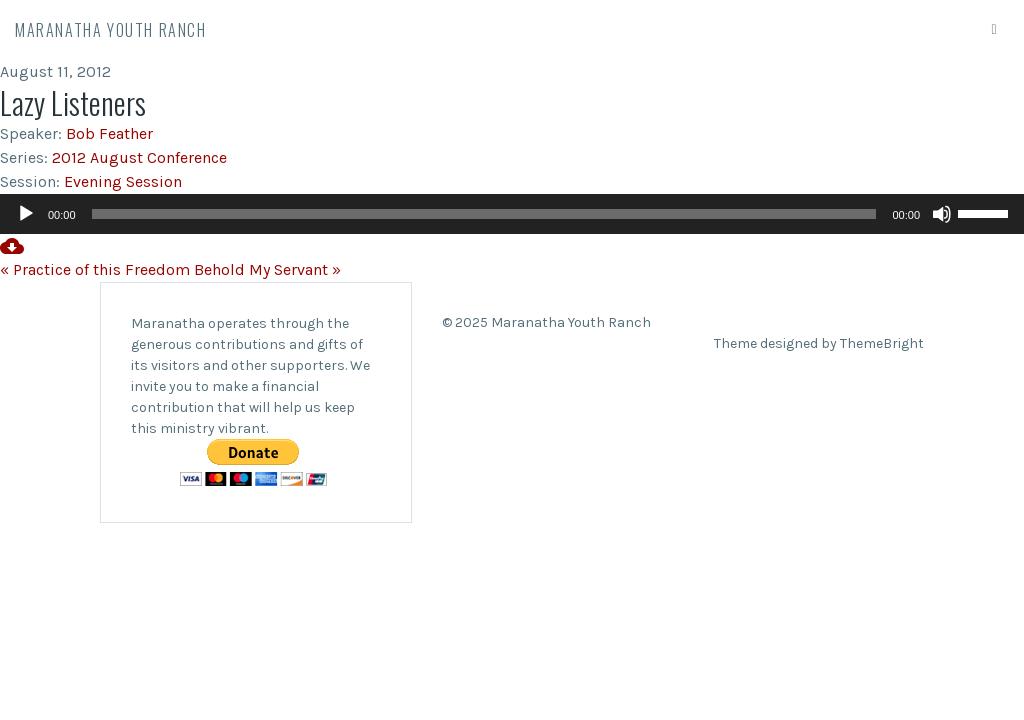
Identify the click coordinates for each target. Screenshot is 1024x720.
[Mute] (942, 214)
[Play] (26, 214)
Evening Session (123, 181)
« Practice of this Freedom (95, 269)
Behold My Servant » (267, 269)
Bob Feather (109, 133)
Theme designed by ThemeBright (819, 343)
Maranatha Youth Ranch (111, 30)
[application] (512, 214)
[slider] (484, 214)
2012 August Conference (139, 157)
